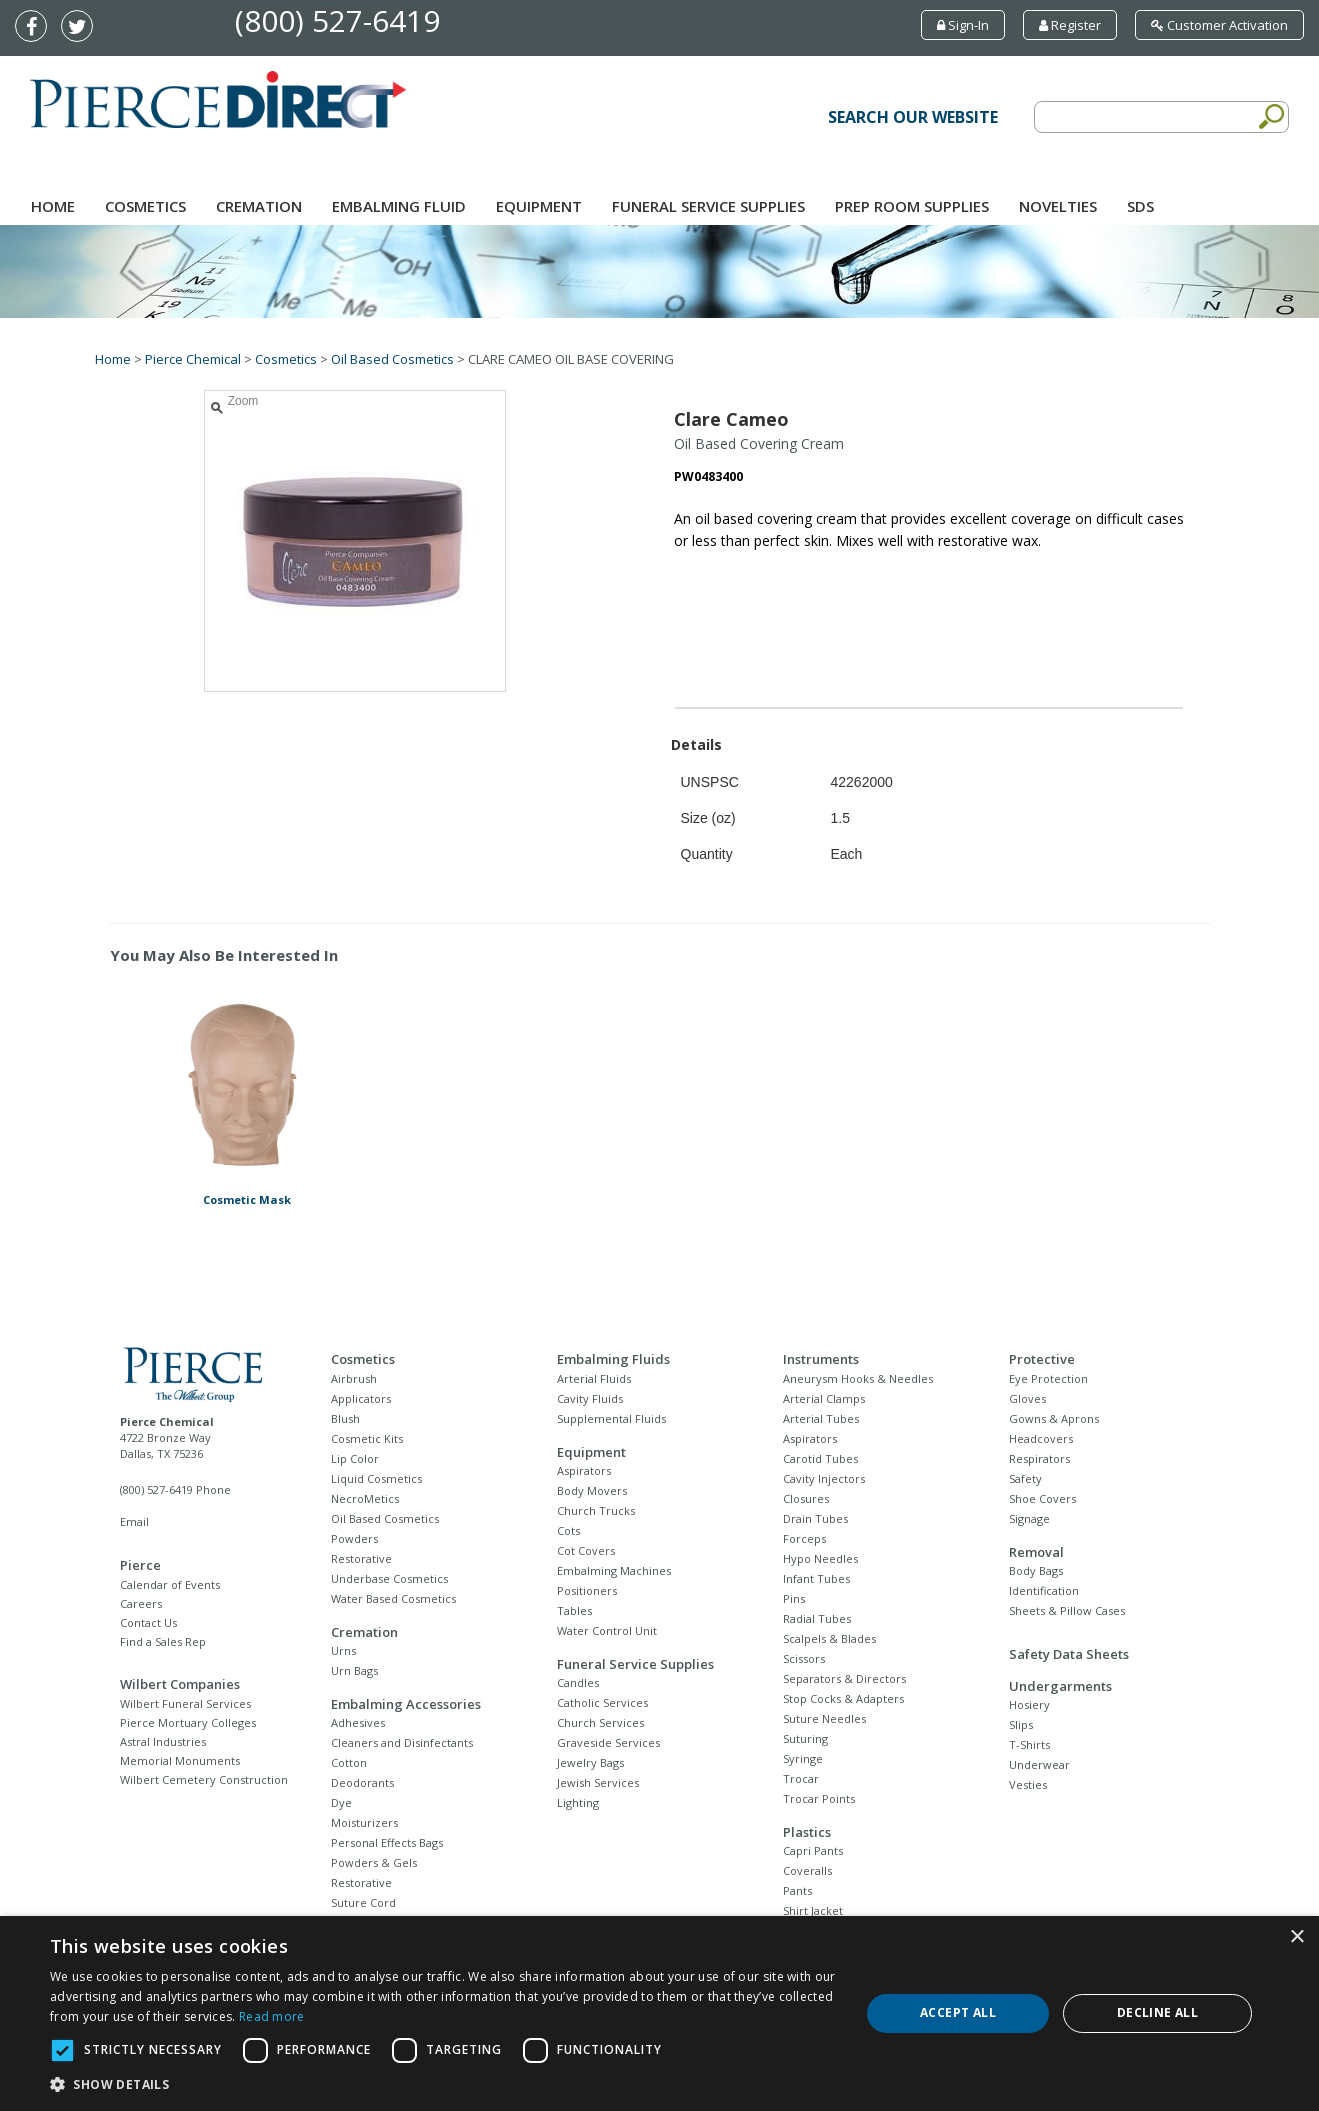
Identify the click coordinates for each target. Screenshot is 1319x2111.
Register (1070, 25)
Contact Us (148, 1622)
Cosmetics (145, 206)
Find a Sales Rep (163, 1641)
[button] (443, 2085)
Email (134, 1521)
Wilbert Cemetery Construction (204, 1779)
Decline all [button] (1157, 2012)
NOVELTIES (1058, 206)
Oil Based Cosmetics (392, 359)
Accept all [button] (958, 2012)
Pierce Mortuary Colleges (188, 1722)
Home (53, 206)
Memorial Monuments (180, 1760)
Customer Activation (1219, 25)
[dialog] (659, 2013)
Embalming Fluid (399, 206)
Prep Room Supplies (912, 206)
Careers (141, 1603)
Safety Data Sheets (1069, 1654)
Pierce (140, 1565)
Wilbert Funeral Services (185, 1703)
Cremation (259, 206)
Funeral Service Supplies (708, 206)
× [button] (1296, 1937)
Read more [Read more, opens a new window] (272, 2016)
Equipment (539, 206)
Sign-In (963, 25)
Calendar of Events (170, 1584)
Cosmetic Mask (247, 1199)
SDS (1140, 206)
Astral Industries (163, 1741)
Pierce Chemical (193, 359)
